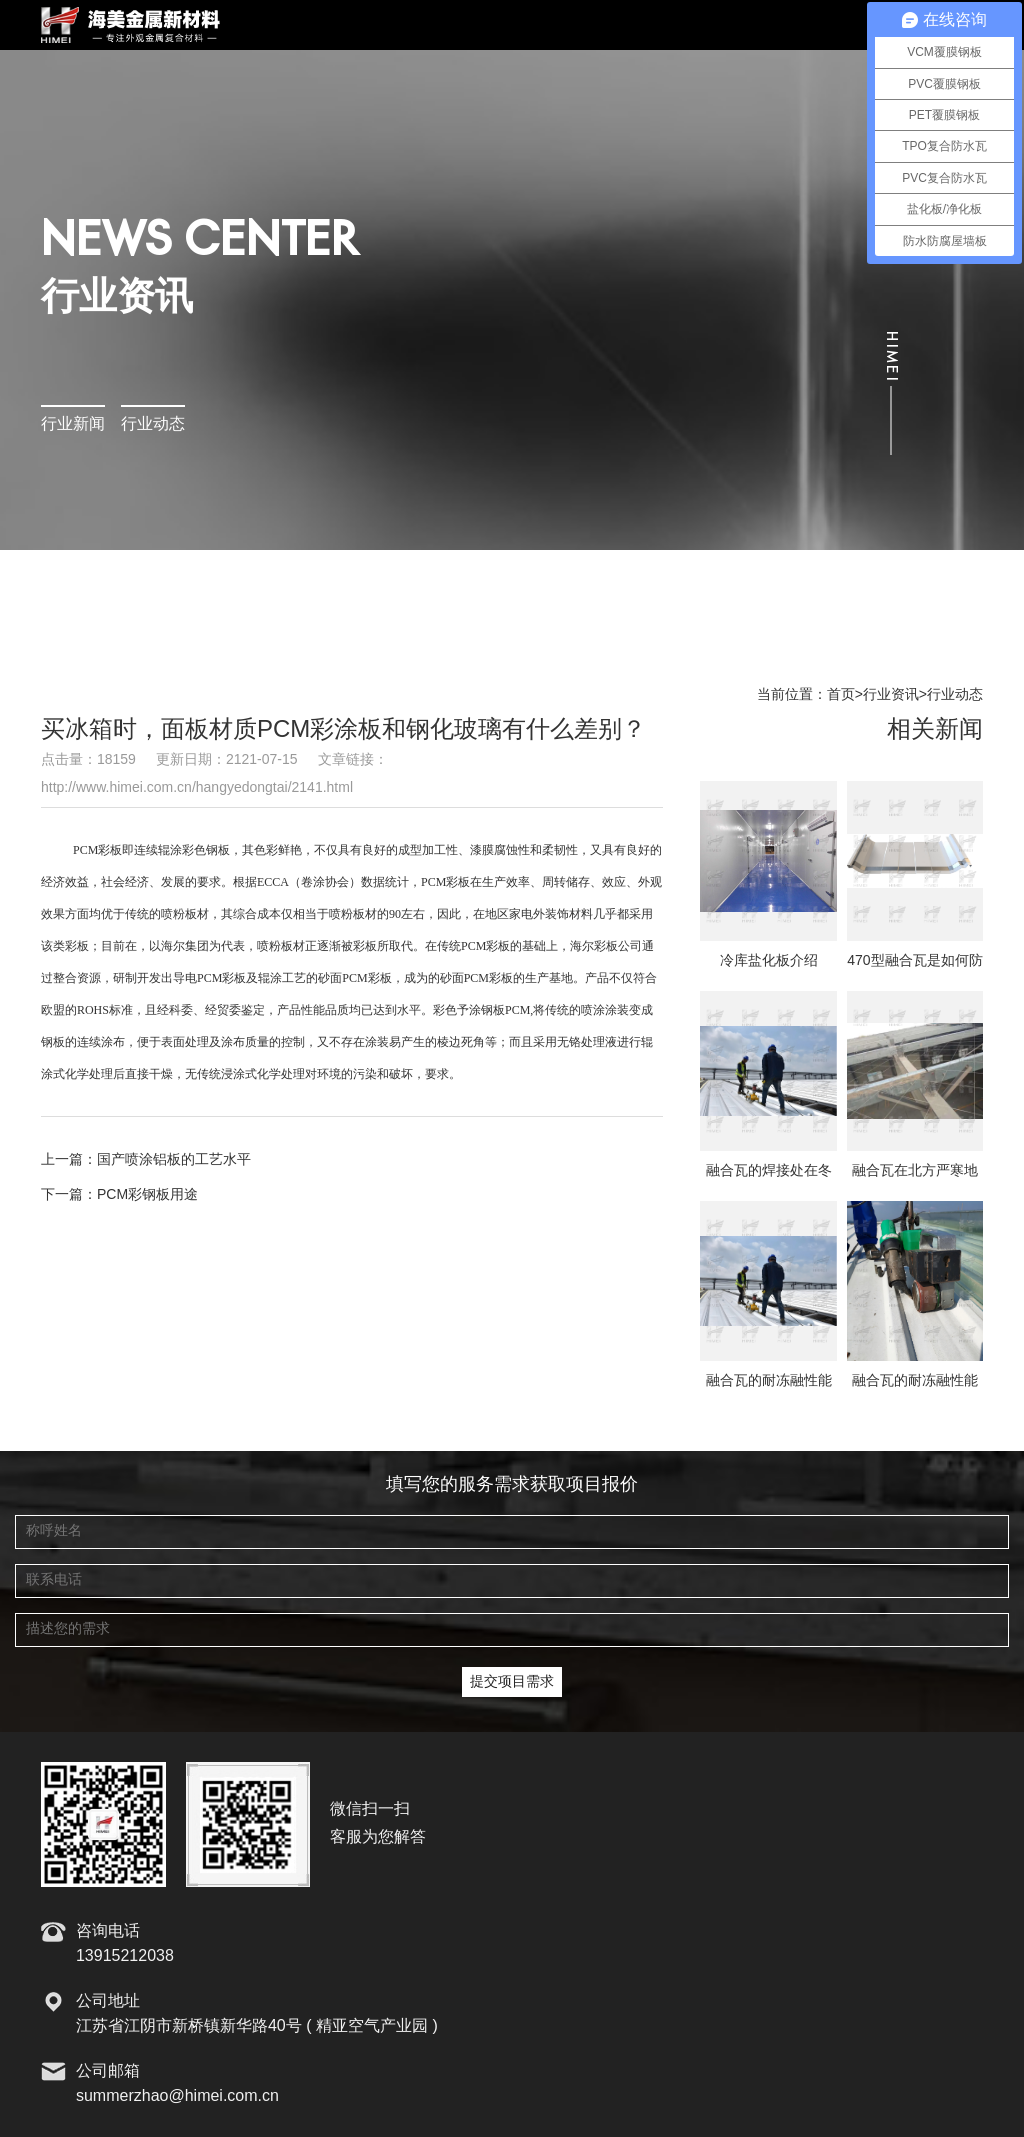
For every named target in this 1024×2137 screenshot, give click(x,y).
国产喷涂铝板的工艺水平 (174, 1160)
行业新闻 (73, 424)
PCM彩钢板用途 (147, 1195)
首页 (841, 695)
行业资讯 (891, 695)
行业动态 (153, 424)
